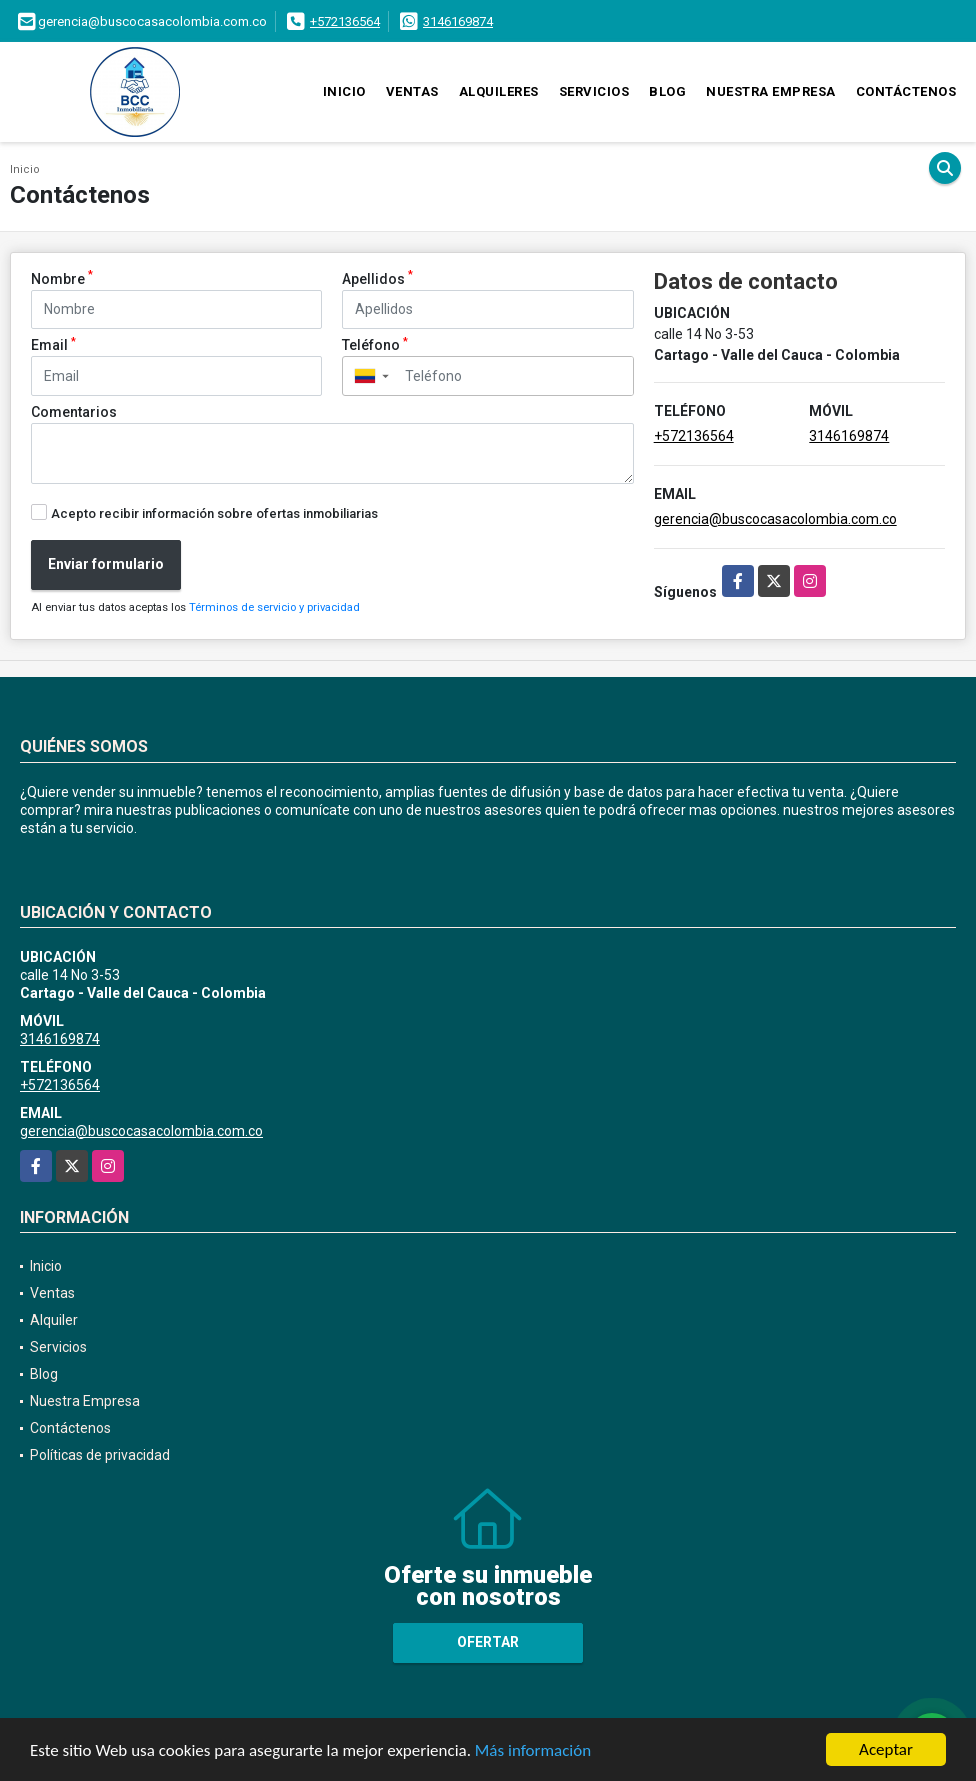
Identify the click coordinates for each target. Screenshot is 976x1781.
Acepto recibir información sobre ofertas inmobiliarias (214, 513)
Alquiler (54, 1320)
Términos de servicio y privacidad (274, 607)
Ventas (412, 91)
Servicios (594, 91)
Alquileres (499, 91)
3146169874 (458, 21)
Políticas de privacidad (100, 1455)
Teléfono (375, 344)
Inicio (344, 91)
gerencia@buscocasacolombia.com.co (775, 519)
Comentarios (74, 412)
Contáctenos (906, 91)
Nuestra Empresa (771, 91)
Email (53, 344)
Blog (667, 91)
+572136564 (345, 21)
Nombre (62, 278)
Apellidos (377, 278)
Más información (533, 1751)
